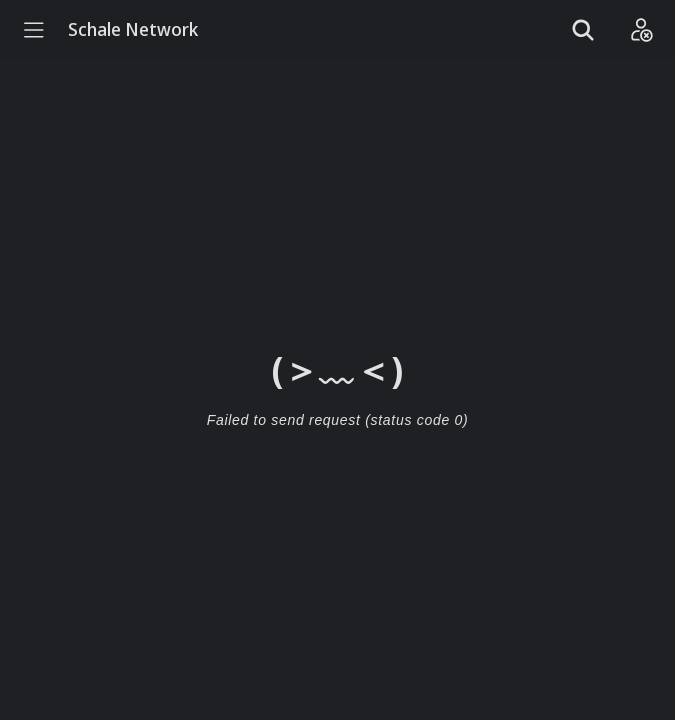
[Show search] (583, 30)
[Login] (641, 30)
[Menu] (34, 30)
